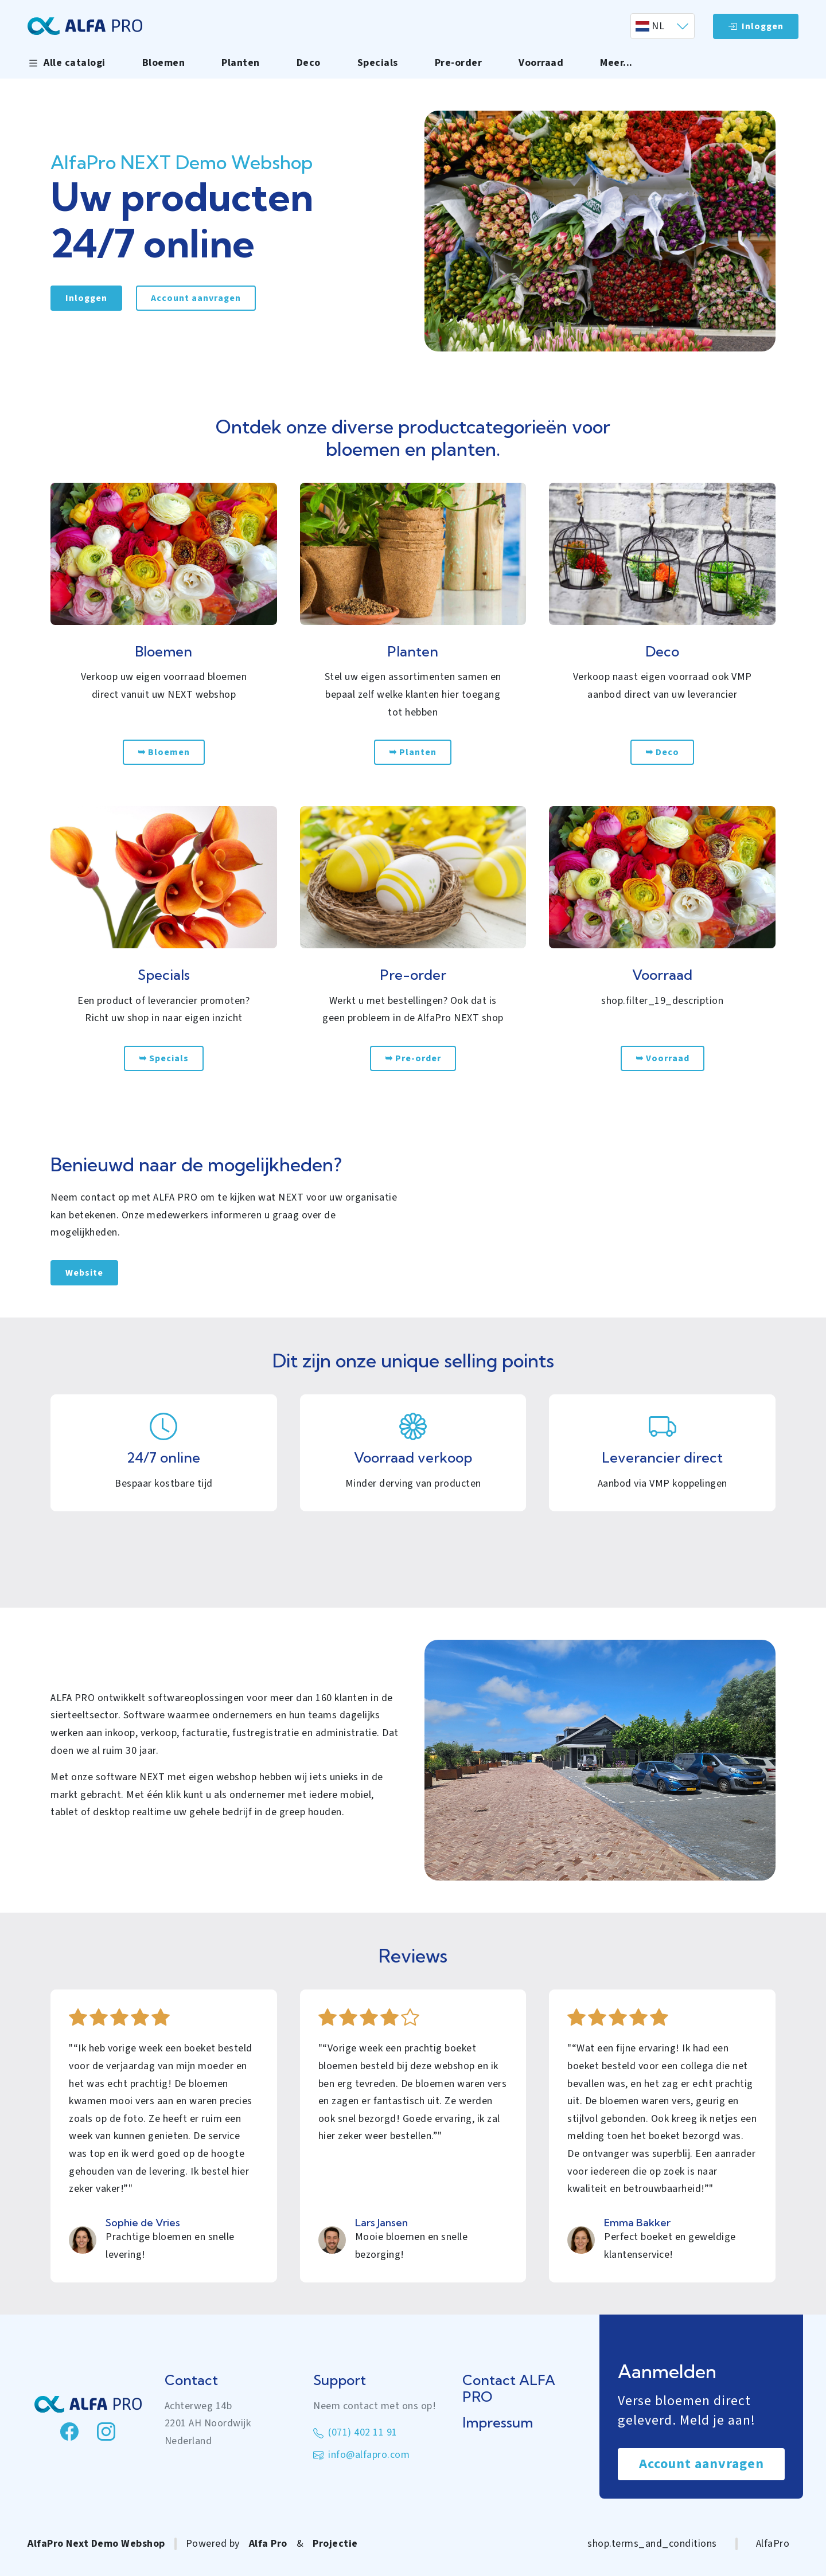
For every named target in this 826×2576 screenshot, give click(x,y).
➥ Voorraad (662, 1058)
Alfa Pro (268, 2543)
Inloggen (756, 26)
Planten (240, 63)
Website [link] (84, 1272)
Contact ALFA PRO (508, 2388)
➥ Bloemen (164, 752)
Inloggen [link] (86, 298)
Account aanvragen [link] (196, 298)
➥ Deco (662, 752)
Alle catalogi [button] (67, 63)
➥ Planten (413, 752)
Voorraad (541, 63)
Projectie (335, 2543)
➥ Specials (164, 1058)
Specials (377, 63)
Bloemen (163, 63)
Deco (309, 63)
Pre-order (458, 63)
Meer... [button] (616, 63)
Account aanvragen (701, 2464)
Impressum (497, 2422)
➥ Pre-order (413, 1058)
